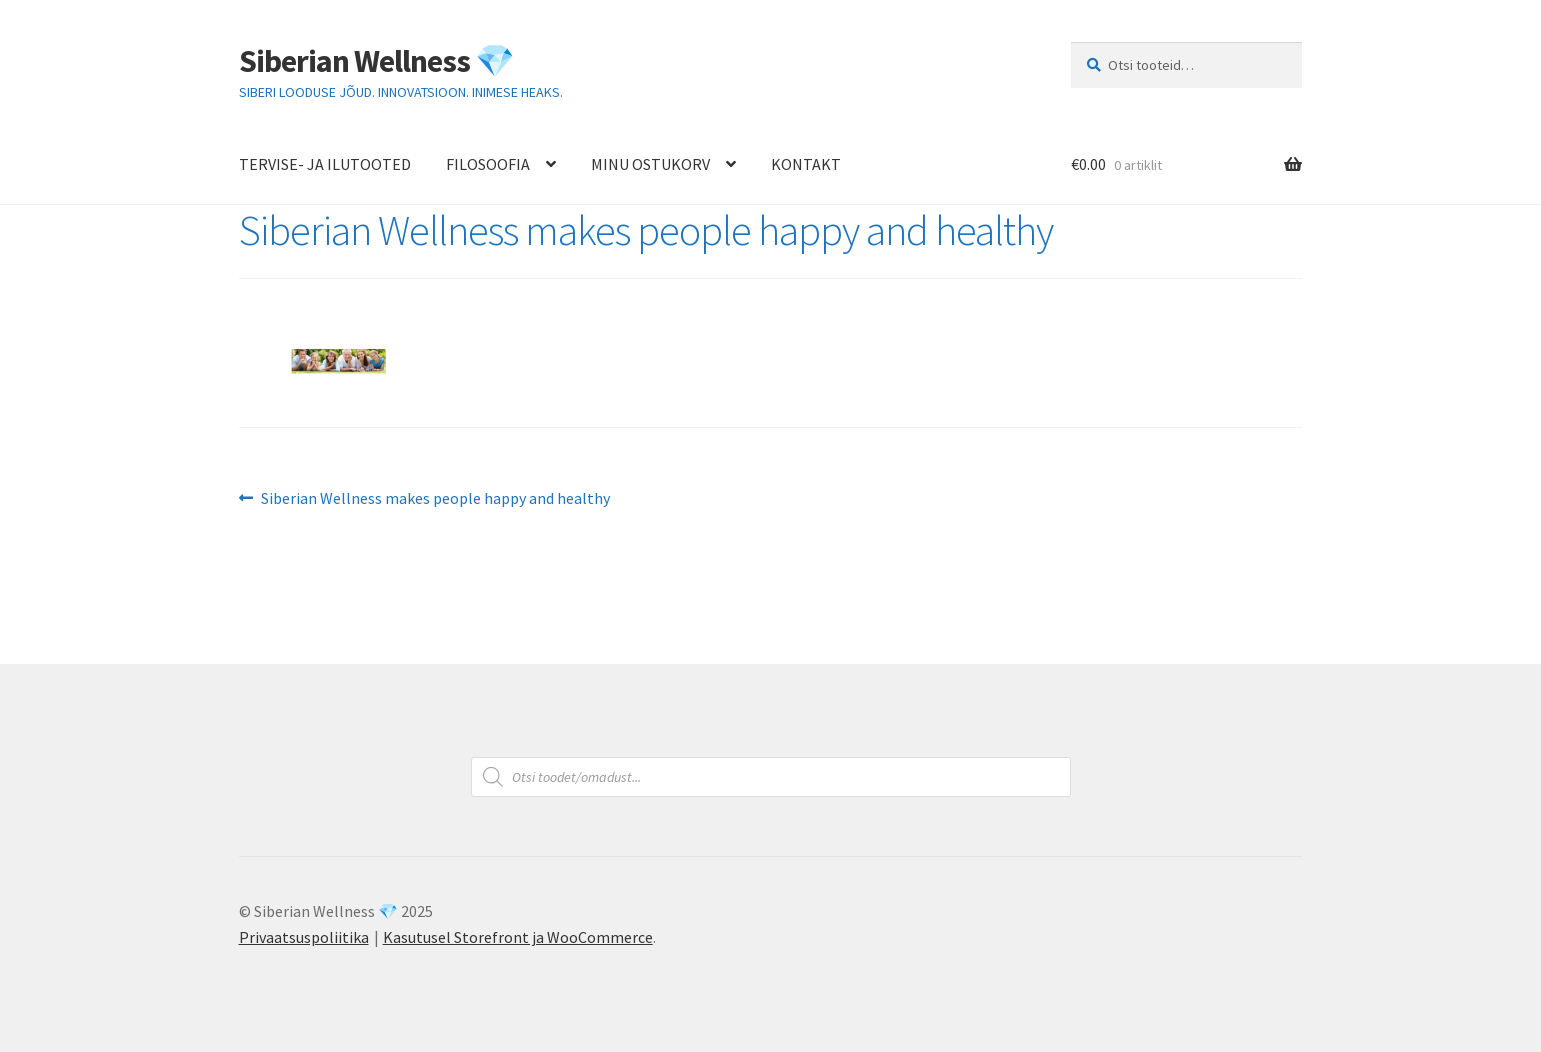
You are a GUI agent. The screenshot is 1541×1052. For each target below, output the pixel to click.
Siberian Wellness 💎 (376, 61)
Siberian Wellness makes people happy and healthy (435, 499)
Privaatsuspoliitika (304, 937)
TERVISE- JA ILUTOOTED (325, 164)
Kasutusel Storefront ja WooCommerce (518, 937)
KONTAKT (806, 164)
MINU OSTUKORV (650, 164)
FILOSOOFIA (488, 164)
